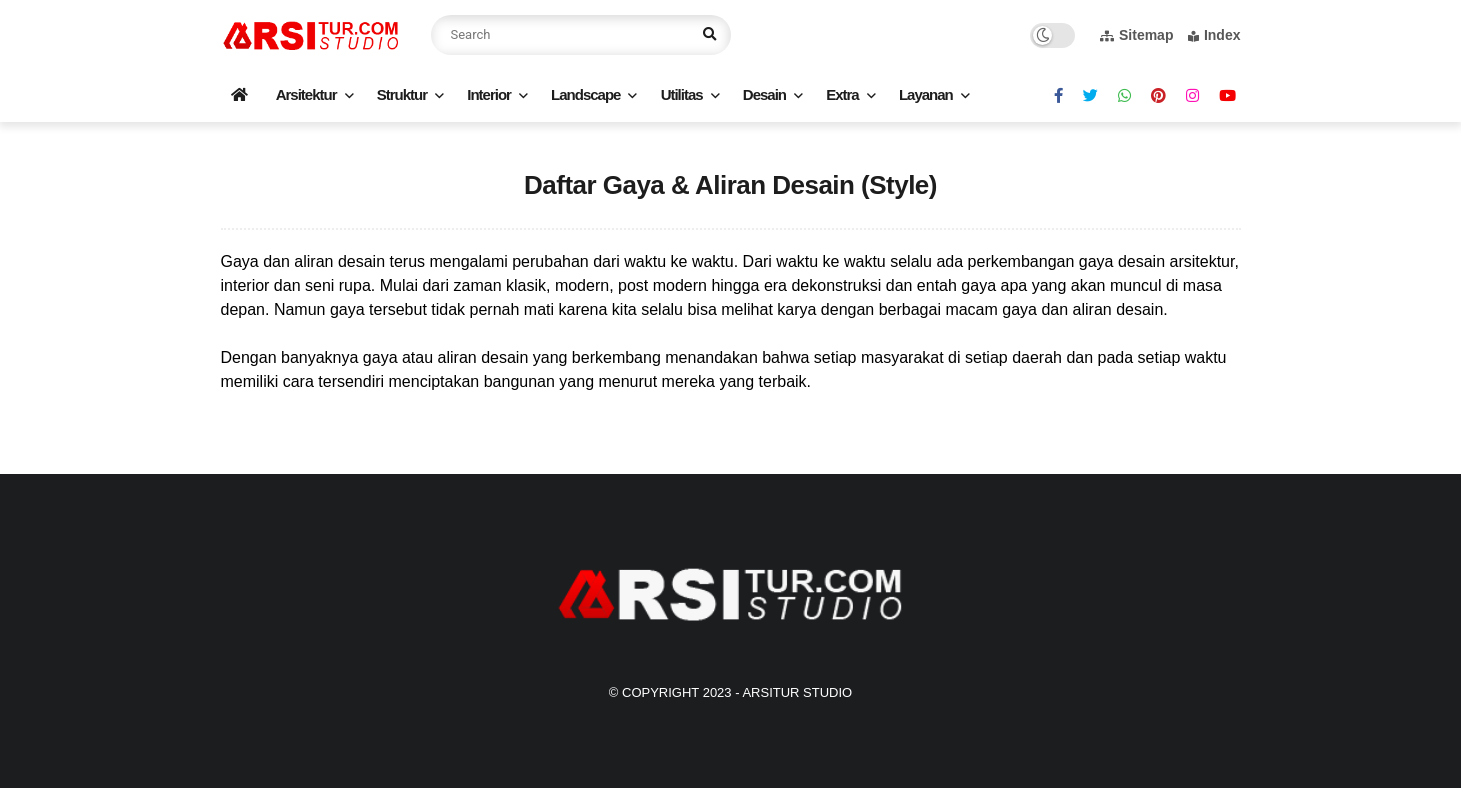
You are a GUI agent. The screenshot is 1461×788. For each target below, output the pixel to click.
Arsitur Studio (797, 692)
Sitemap (1136, 35)
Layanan (926, 94)
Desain (764, 94)
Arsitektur (306, 94)
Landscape (585, 94)
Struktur (402, 94)
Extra (842, 94)
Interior (489, 94)
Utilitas (682, 94)
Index (1214, 35)
